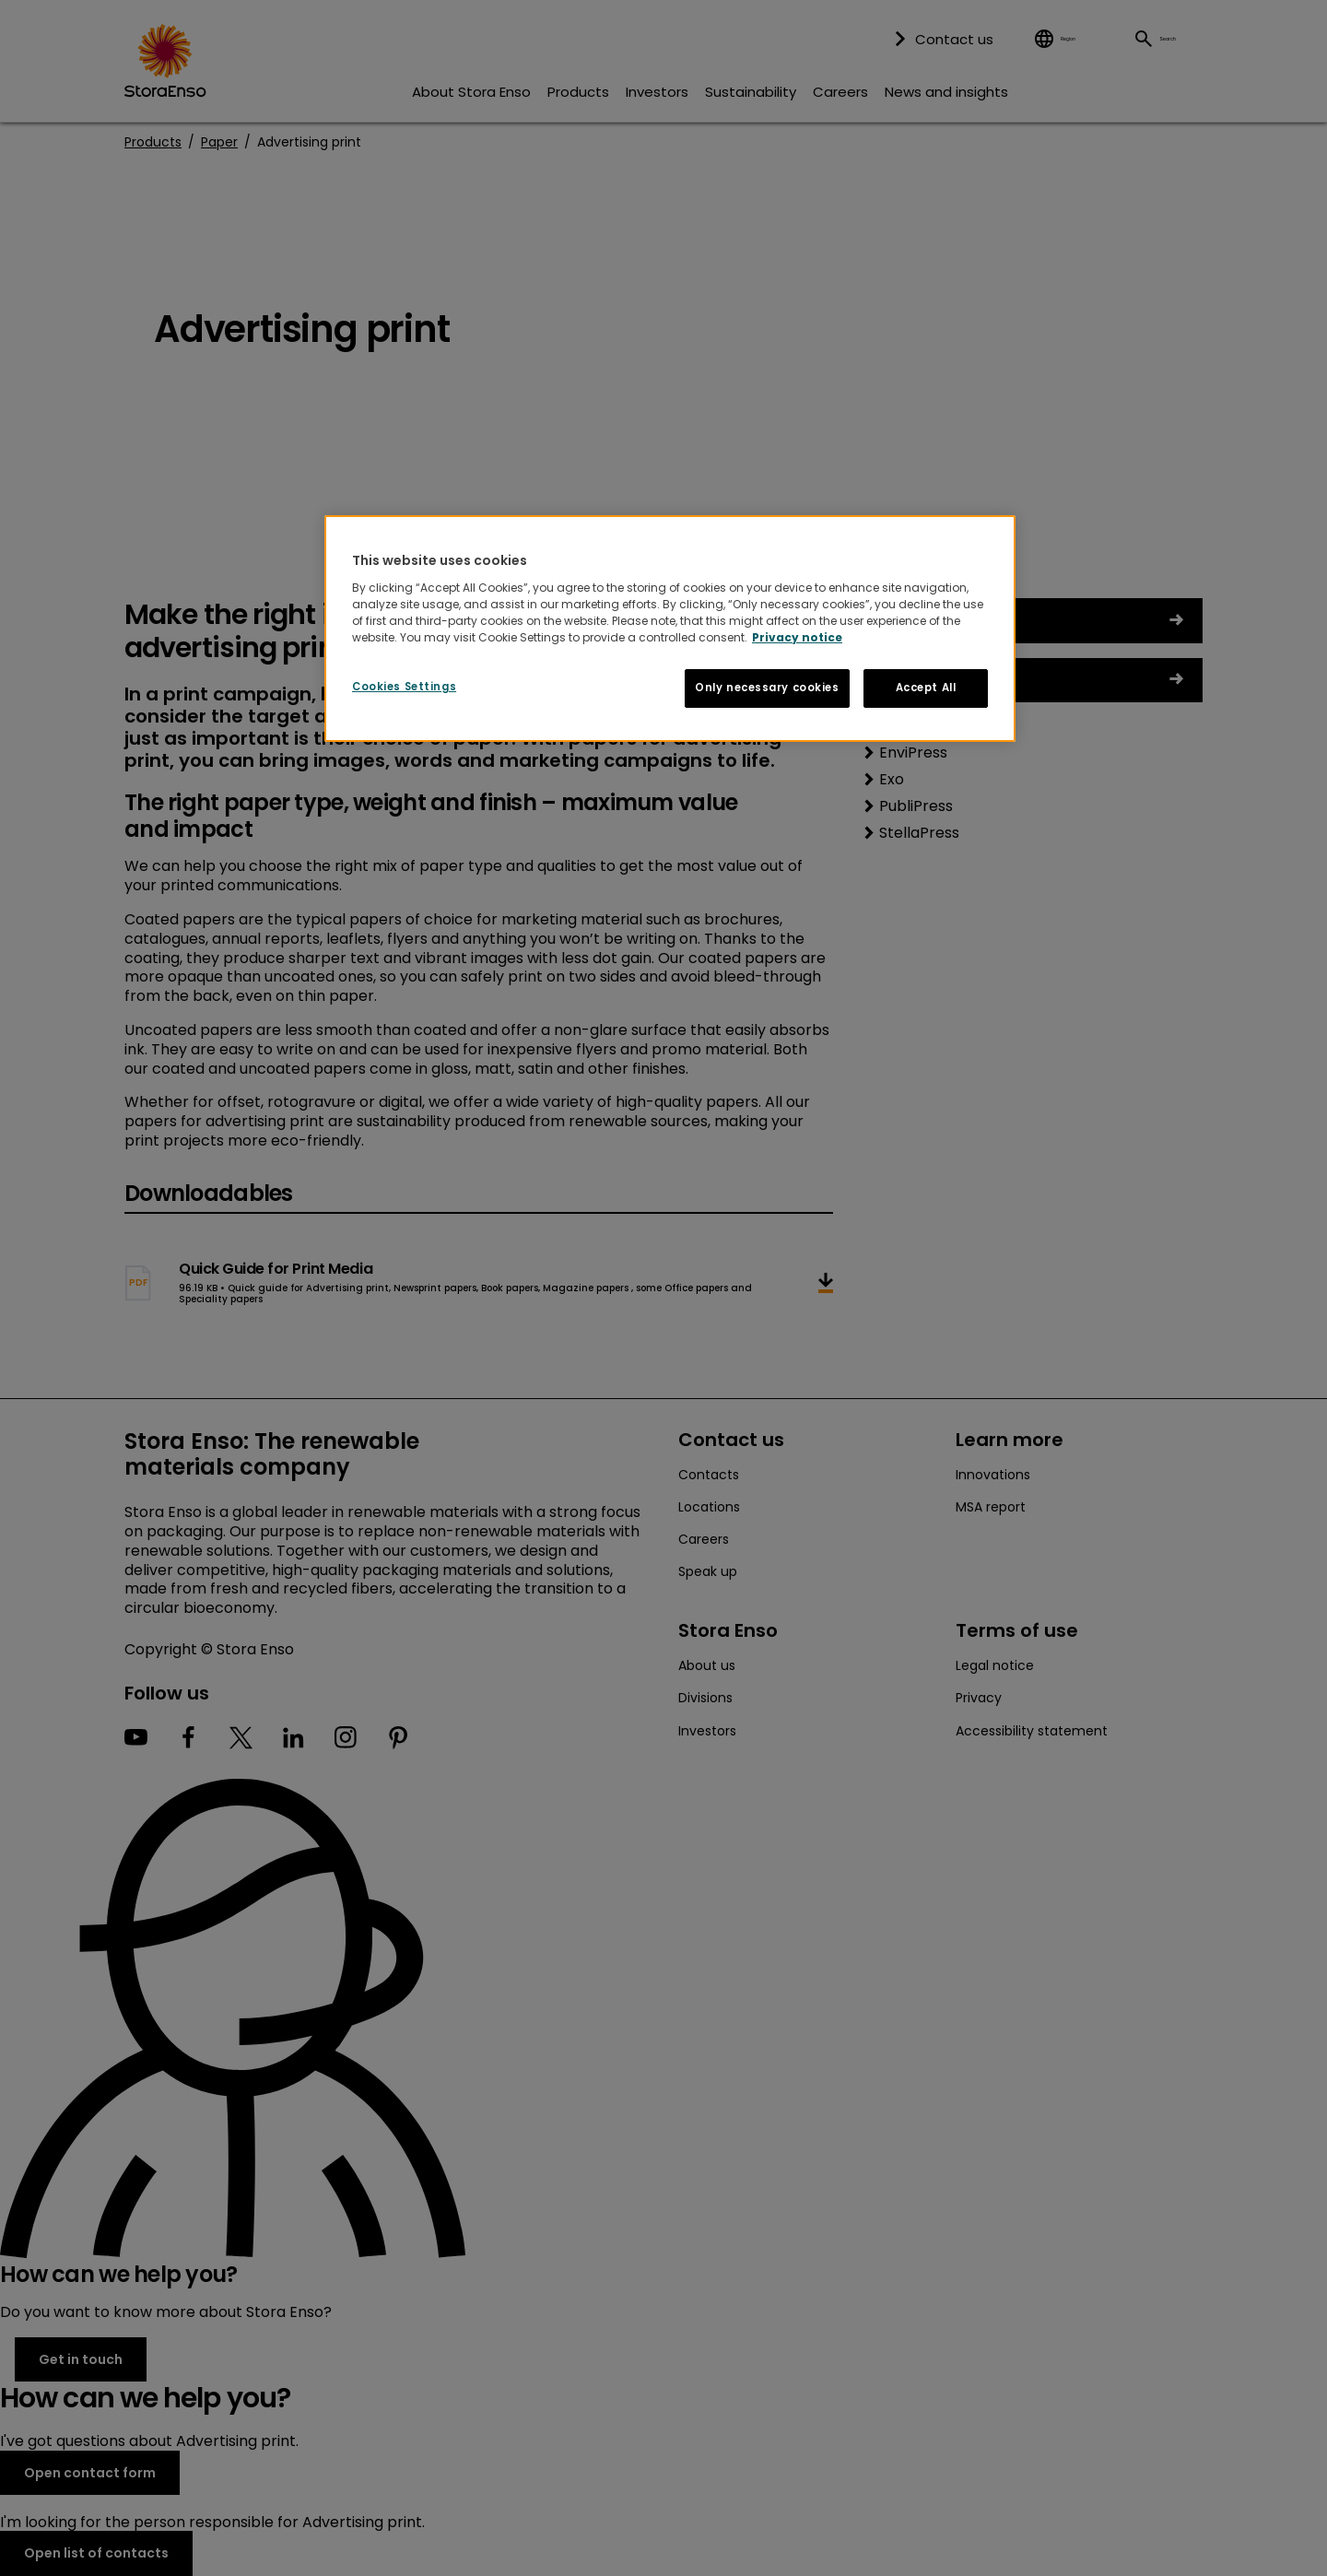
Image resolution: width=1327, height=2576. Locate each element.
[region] (670, 628)
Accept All (926, 687)
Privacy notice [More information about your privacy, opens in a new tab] (797, 637)
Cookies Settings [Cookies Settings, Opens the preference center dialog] (404, 686)
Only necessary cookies (767, 687)
